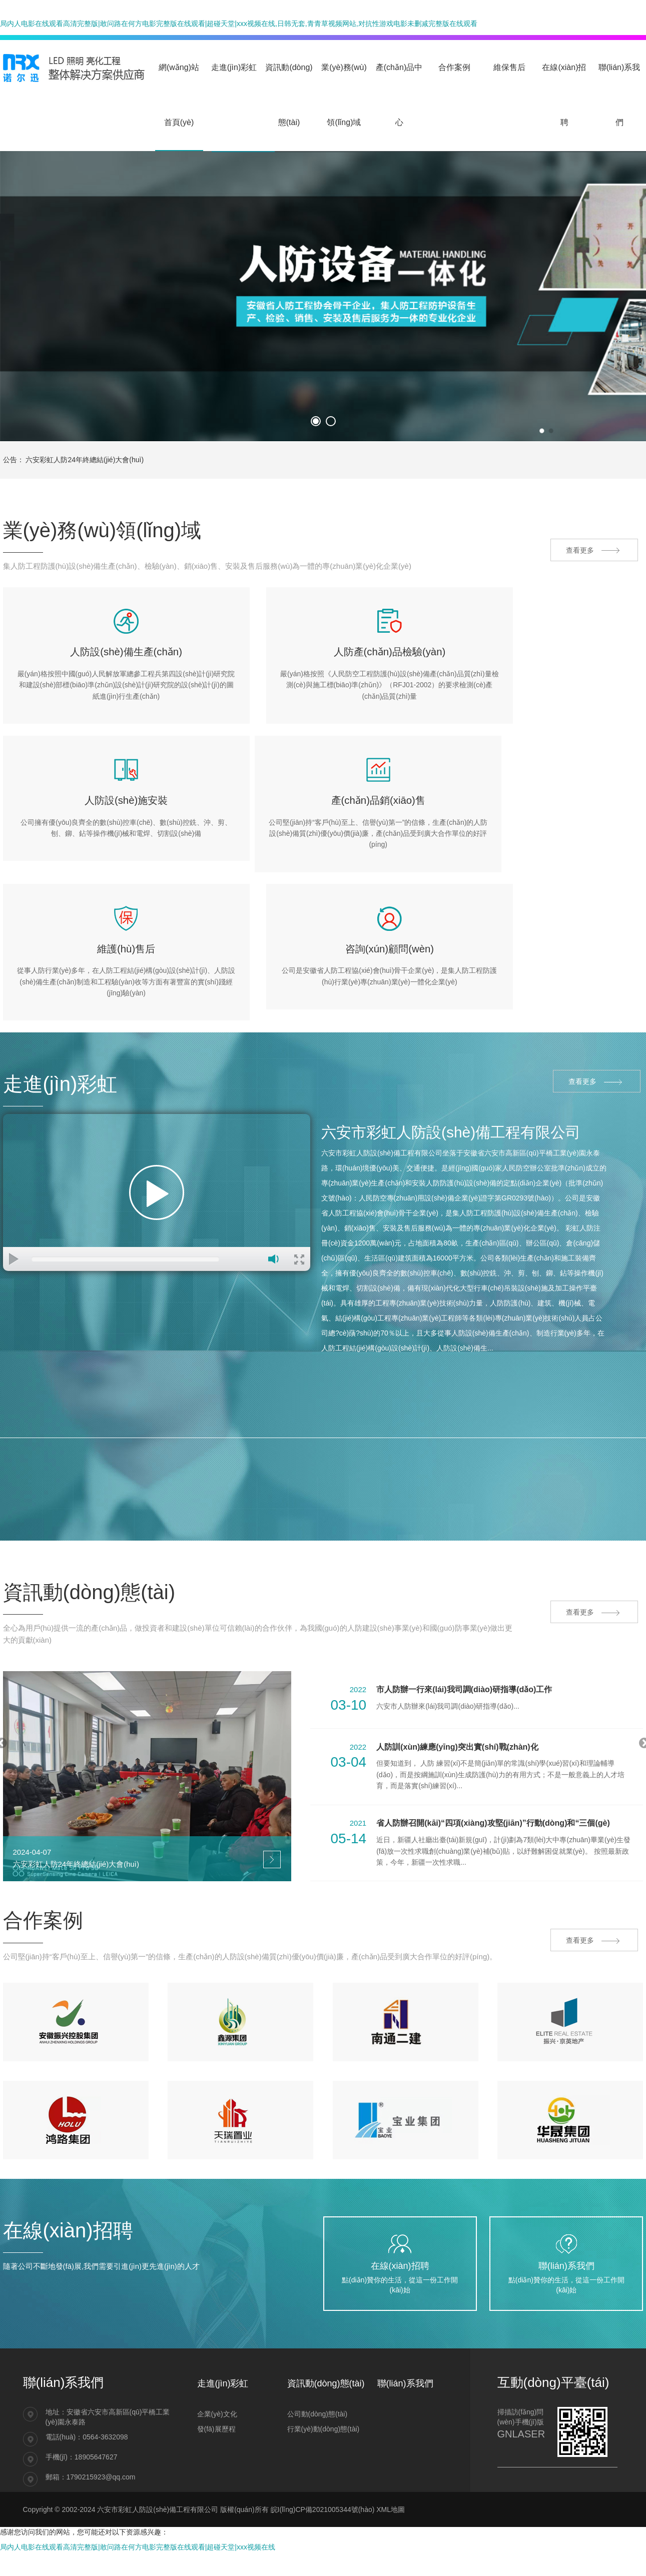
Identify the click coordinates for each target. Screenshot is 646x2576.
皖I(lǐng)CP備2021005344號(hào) (323, 2452)
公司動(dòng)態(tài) (317, 2357)
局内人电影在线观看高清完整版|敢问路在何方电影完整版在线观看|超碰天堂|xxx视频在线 (137, 2490)
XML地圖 (390, 2452)
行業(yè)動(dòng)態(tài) (323, 2372)
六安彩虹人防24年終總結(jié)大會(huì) (85, 460)
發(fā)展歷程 (216, 2372)
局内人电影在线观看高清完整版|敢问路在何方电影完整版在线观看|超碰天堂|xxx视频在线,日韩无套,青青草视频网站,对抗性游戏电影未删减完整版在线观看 (238, 24)
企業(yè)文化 (217, 2357)
